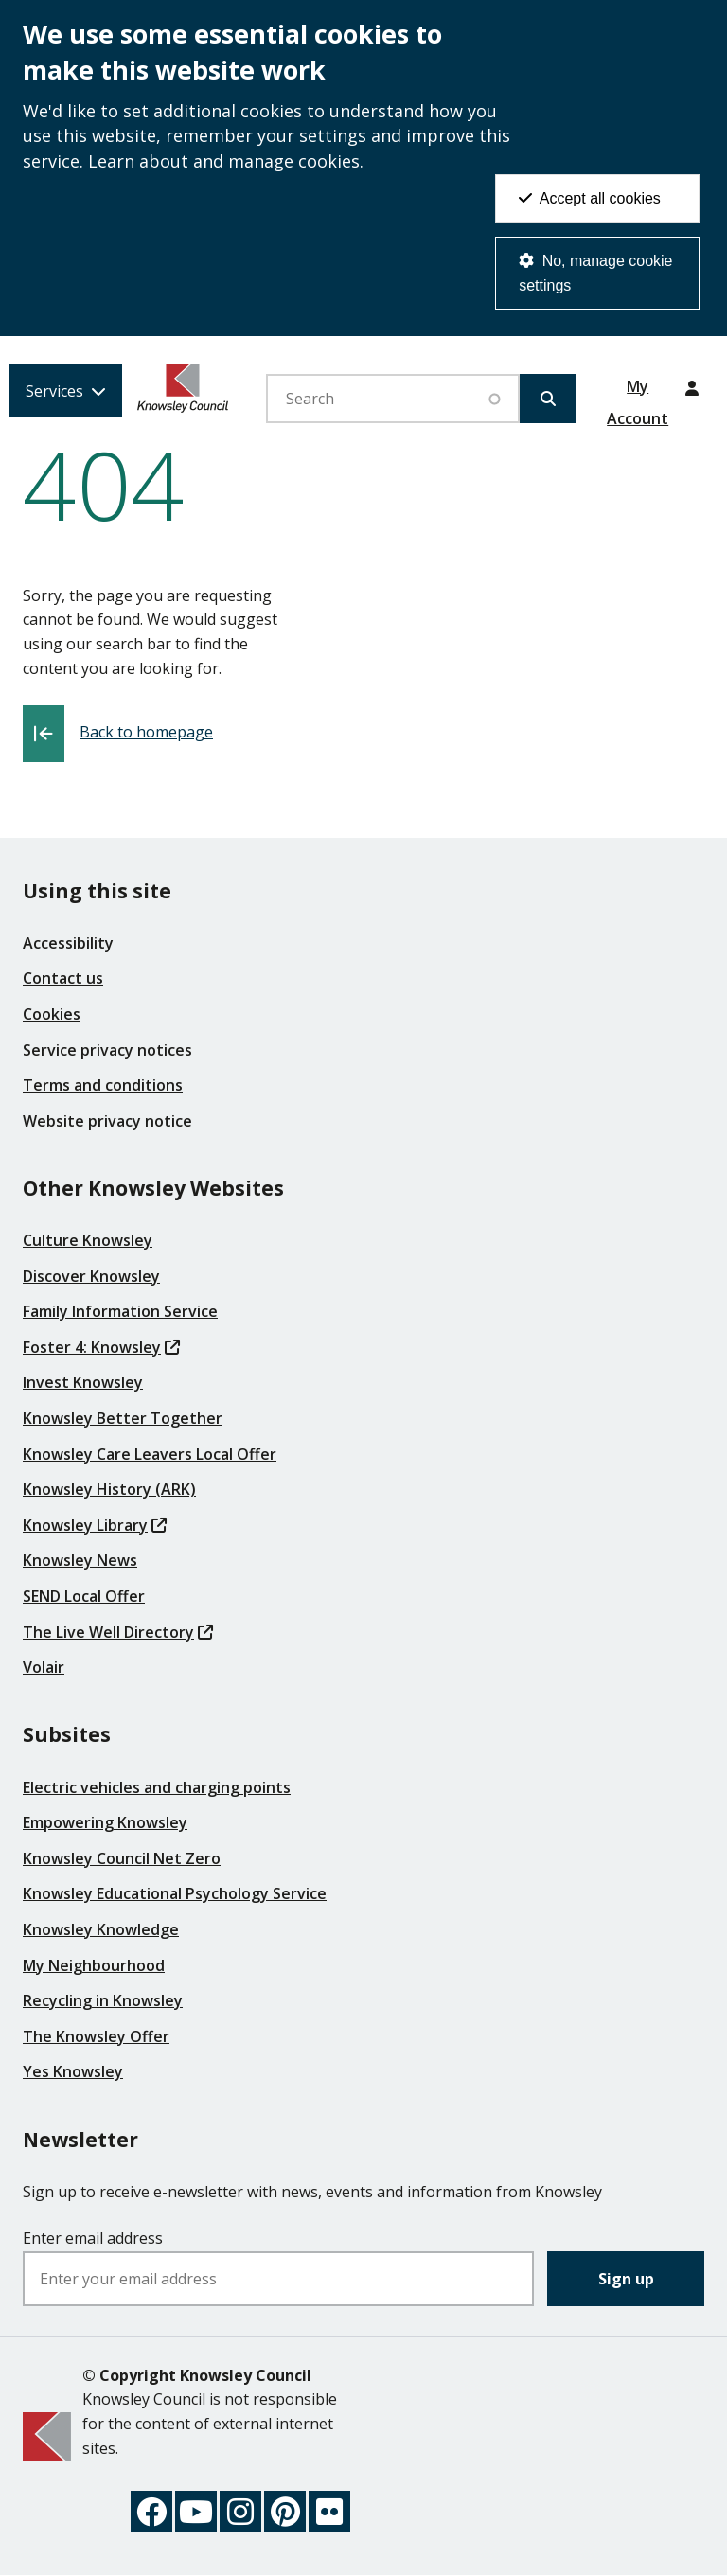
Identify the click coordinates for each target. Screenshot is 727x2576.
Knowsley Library (95, 1525)
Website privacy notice (107, 1120)
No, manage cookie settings (595, 273)
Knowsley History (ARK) (109, 1489)
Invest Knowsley (83, 1382)
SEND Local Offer (84, 1596)
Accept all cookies (590, 198)
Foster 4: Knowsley (101, 1347)
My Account (637, 393)
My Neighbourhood (94, 1965)
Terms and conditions (103, 1085)
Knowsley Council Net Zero (122, 1858)
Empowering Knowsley (105, 1822)
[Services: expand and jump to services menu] (65, 390)
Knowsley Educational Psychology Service (175, 1893)
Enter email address (93, 2238)
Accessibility (68, 943)
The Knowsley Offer (96, 2036)
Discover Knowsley (91, 1276)
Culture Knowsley (87, 1240)
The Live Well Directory (118, 1632)
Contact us (63, 978)
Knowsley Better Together (122, 1418)
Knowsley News (80, 1560)
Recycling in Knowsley (103, 2000)
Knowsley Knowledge (101, 1929)
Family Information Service (120, 1311)
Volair (43, 1667)
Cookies (51, 1014)
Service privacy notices (107, 1049)
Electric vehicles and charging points (157, 1787)
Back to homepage (146, 731)
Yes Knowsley (73, 2071)
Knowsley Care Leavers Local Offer (149, 1454)
